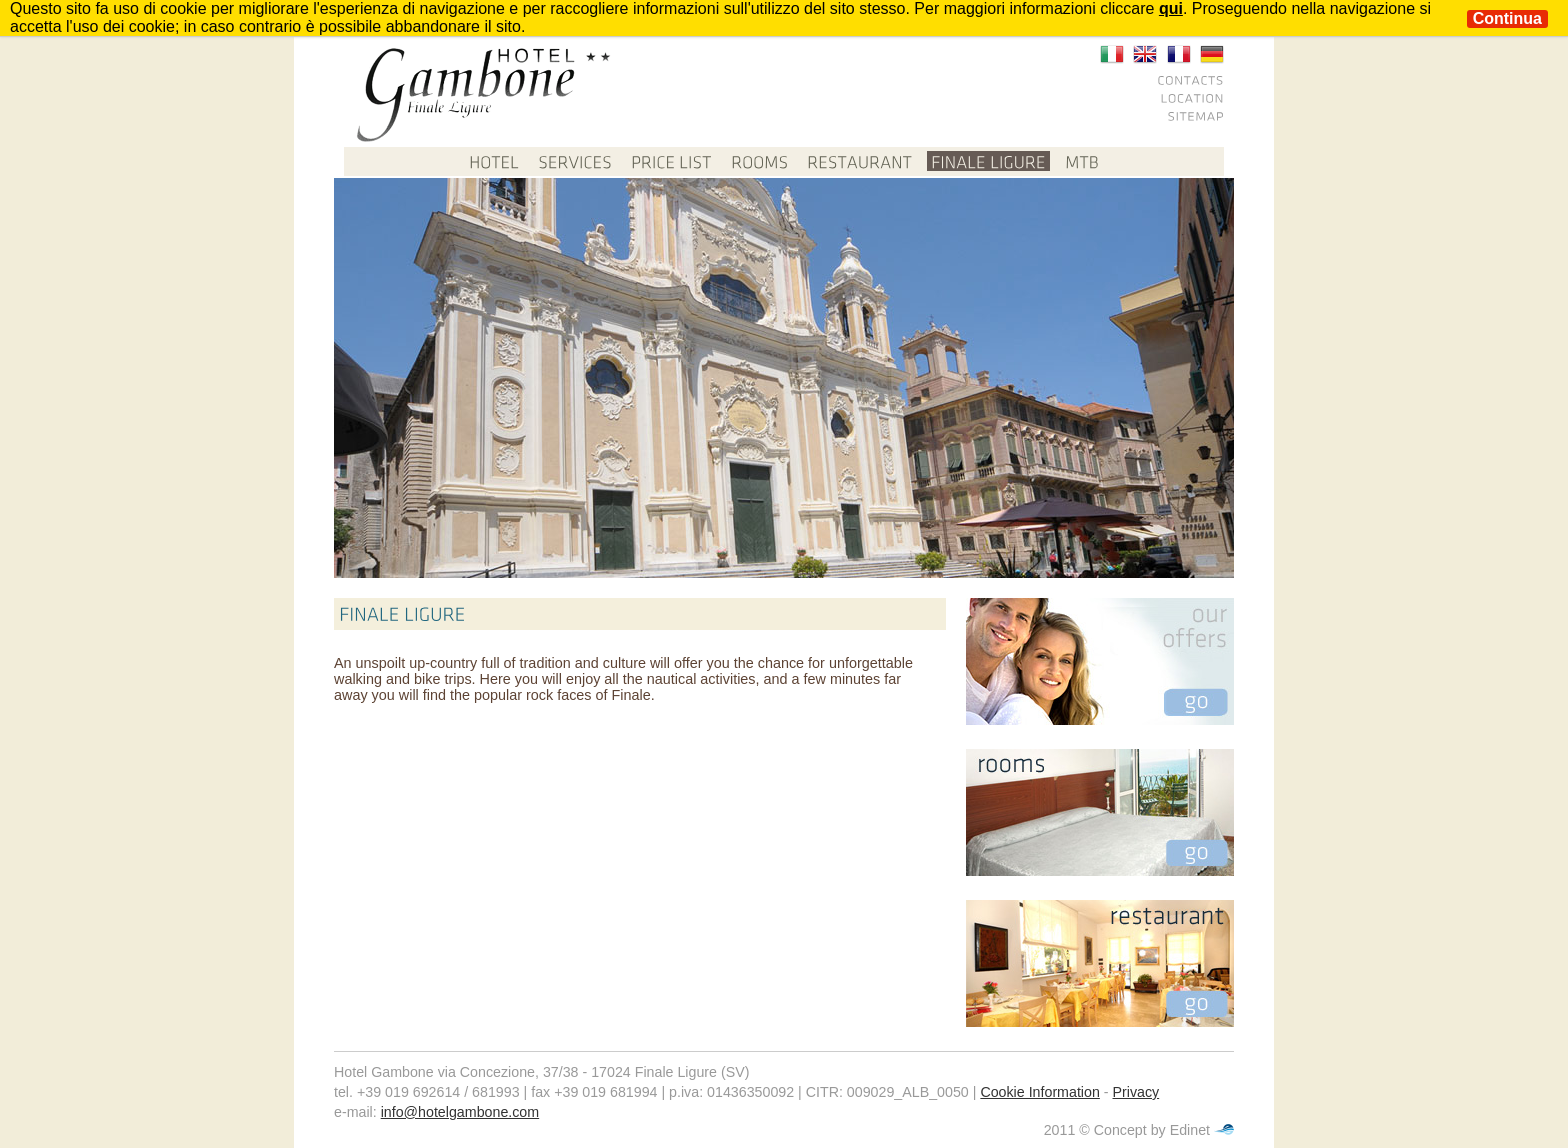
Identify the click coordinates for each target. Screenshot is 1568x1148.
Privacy (1136, 1092)
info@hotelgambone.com (460, 1112)
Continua (1507, 18)
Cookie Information (1039, 1092)
